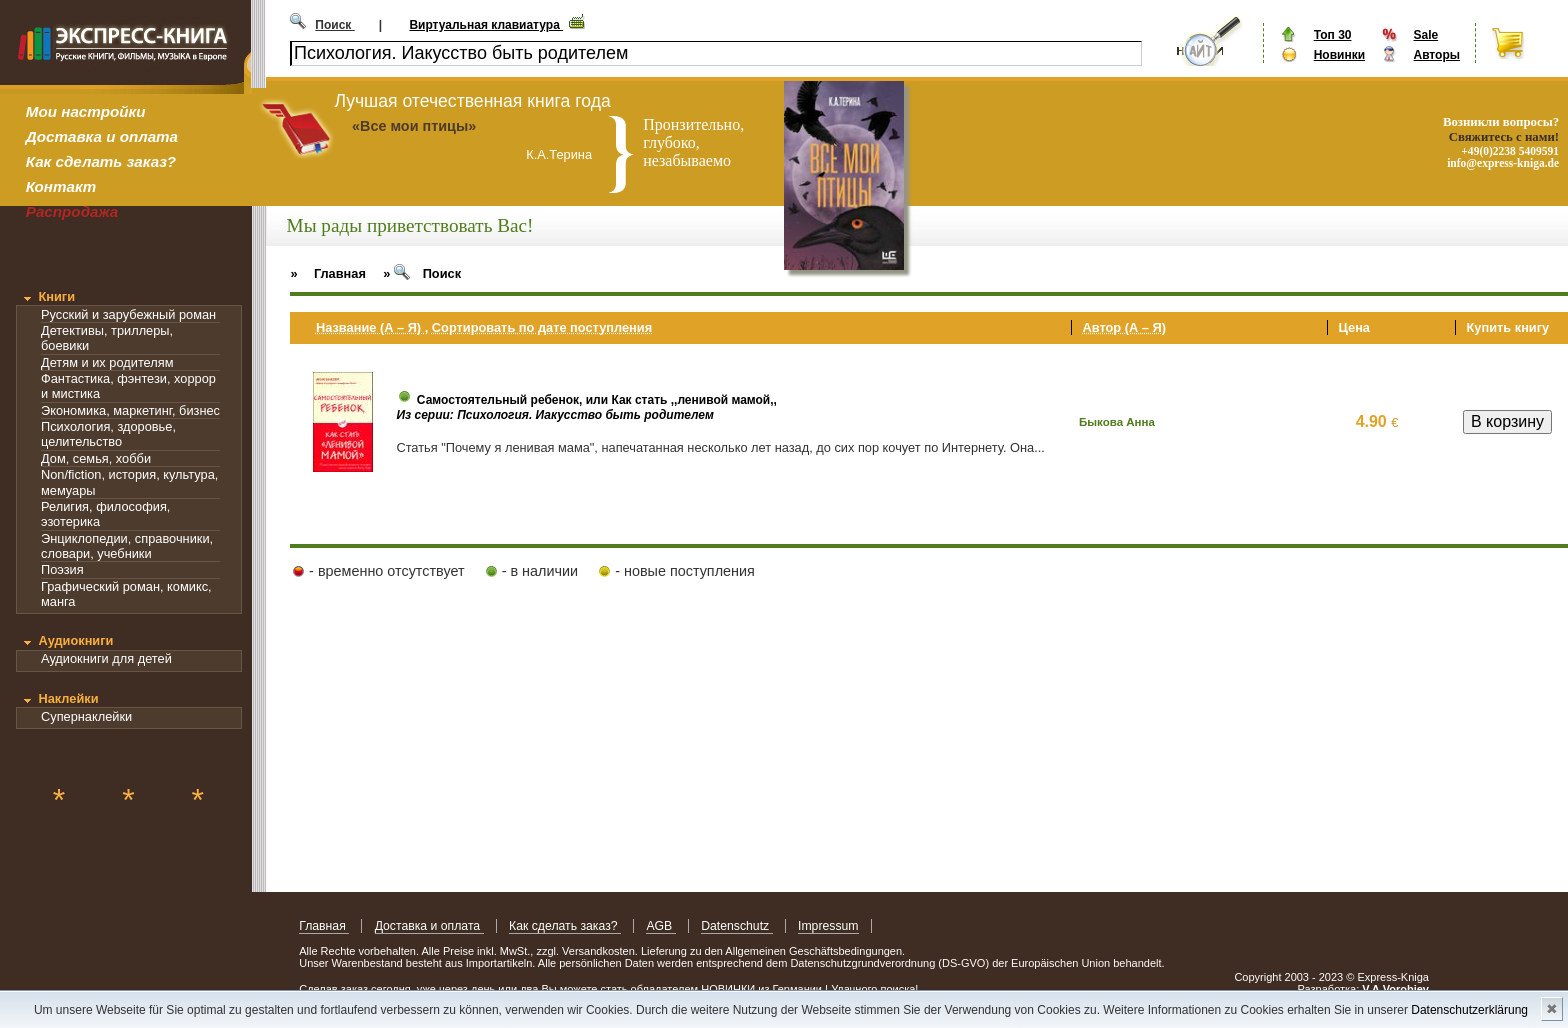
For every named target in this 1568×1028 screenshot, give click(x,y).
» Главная (328, 273)
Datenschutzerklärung (1469, 1010)
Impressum (828, 926)
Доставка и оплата (102, 136)
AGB (660, 926)
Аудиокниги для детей (106, 658)
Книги (56, 296)
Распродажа (72, 211)
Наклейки (68, 698)
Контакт (61, 186)
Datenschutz (736, 926)
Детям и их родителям (107, 362)
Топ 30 (1333, 35)
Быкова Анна (1117, 422)
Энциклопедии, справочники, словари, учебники (127, 546)
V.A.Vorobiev (1395, 989)
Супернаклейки (86, 716)
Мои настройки (86, 111)
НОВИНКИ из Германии (763, 989)
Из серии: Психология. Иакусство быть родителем (554, 415)
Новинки (1339, 55)
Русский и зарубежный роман (128, 314)
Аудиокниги (75, 640)
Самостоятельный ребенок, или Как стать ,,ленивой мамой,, (597, 400)
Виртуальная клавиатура (486, 25)
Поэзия (62, 569)
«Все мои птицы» (414, 126)
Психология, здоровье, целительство (108, 434)
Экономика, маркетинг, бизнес (130, 410)
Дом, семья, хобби (96, 458)
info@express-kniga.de (1503, 163)
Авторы (1436, 55)
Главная (324, 926)
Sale (1425, 35)
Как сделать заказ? (101, 161)
